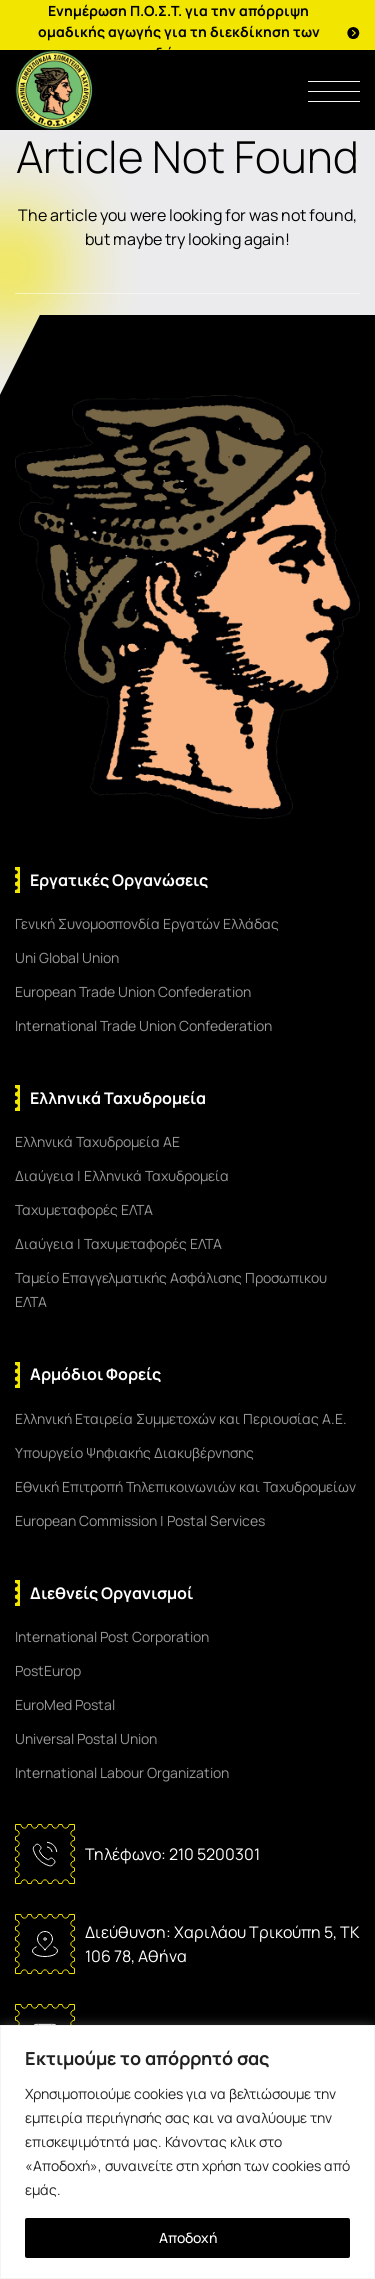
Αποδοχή (188, 2237)
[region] (187, 2152)
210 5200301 (214, 1854)
